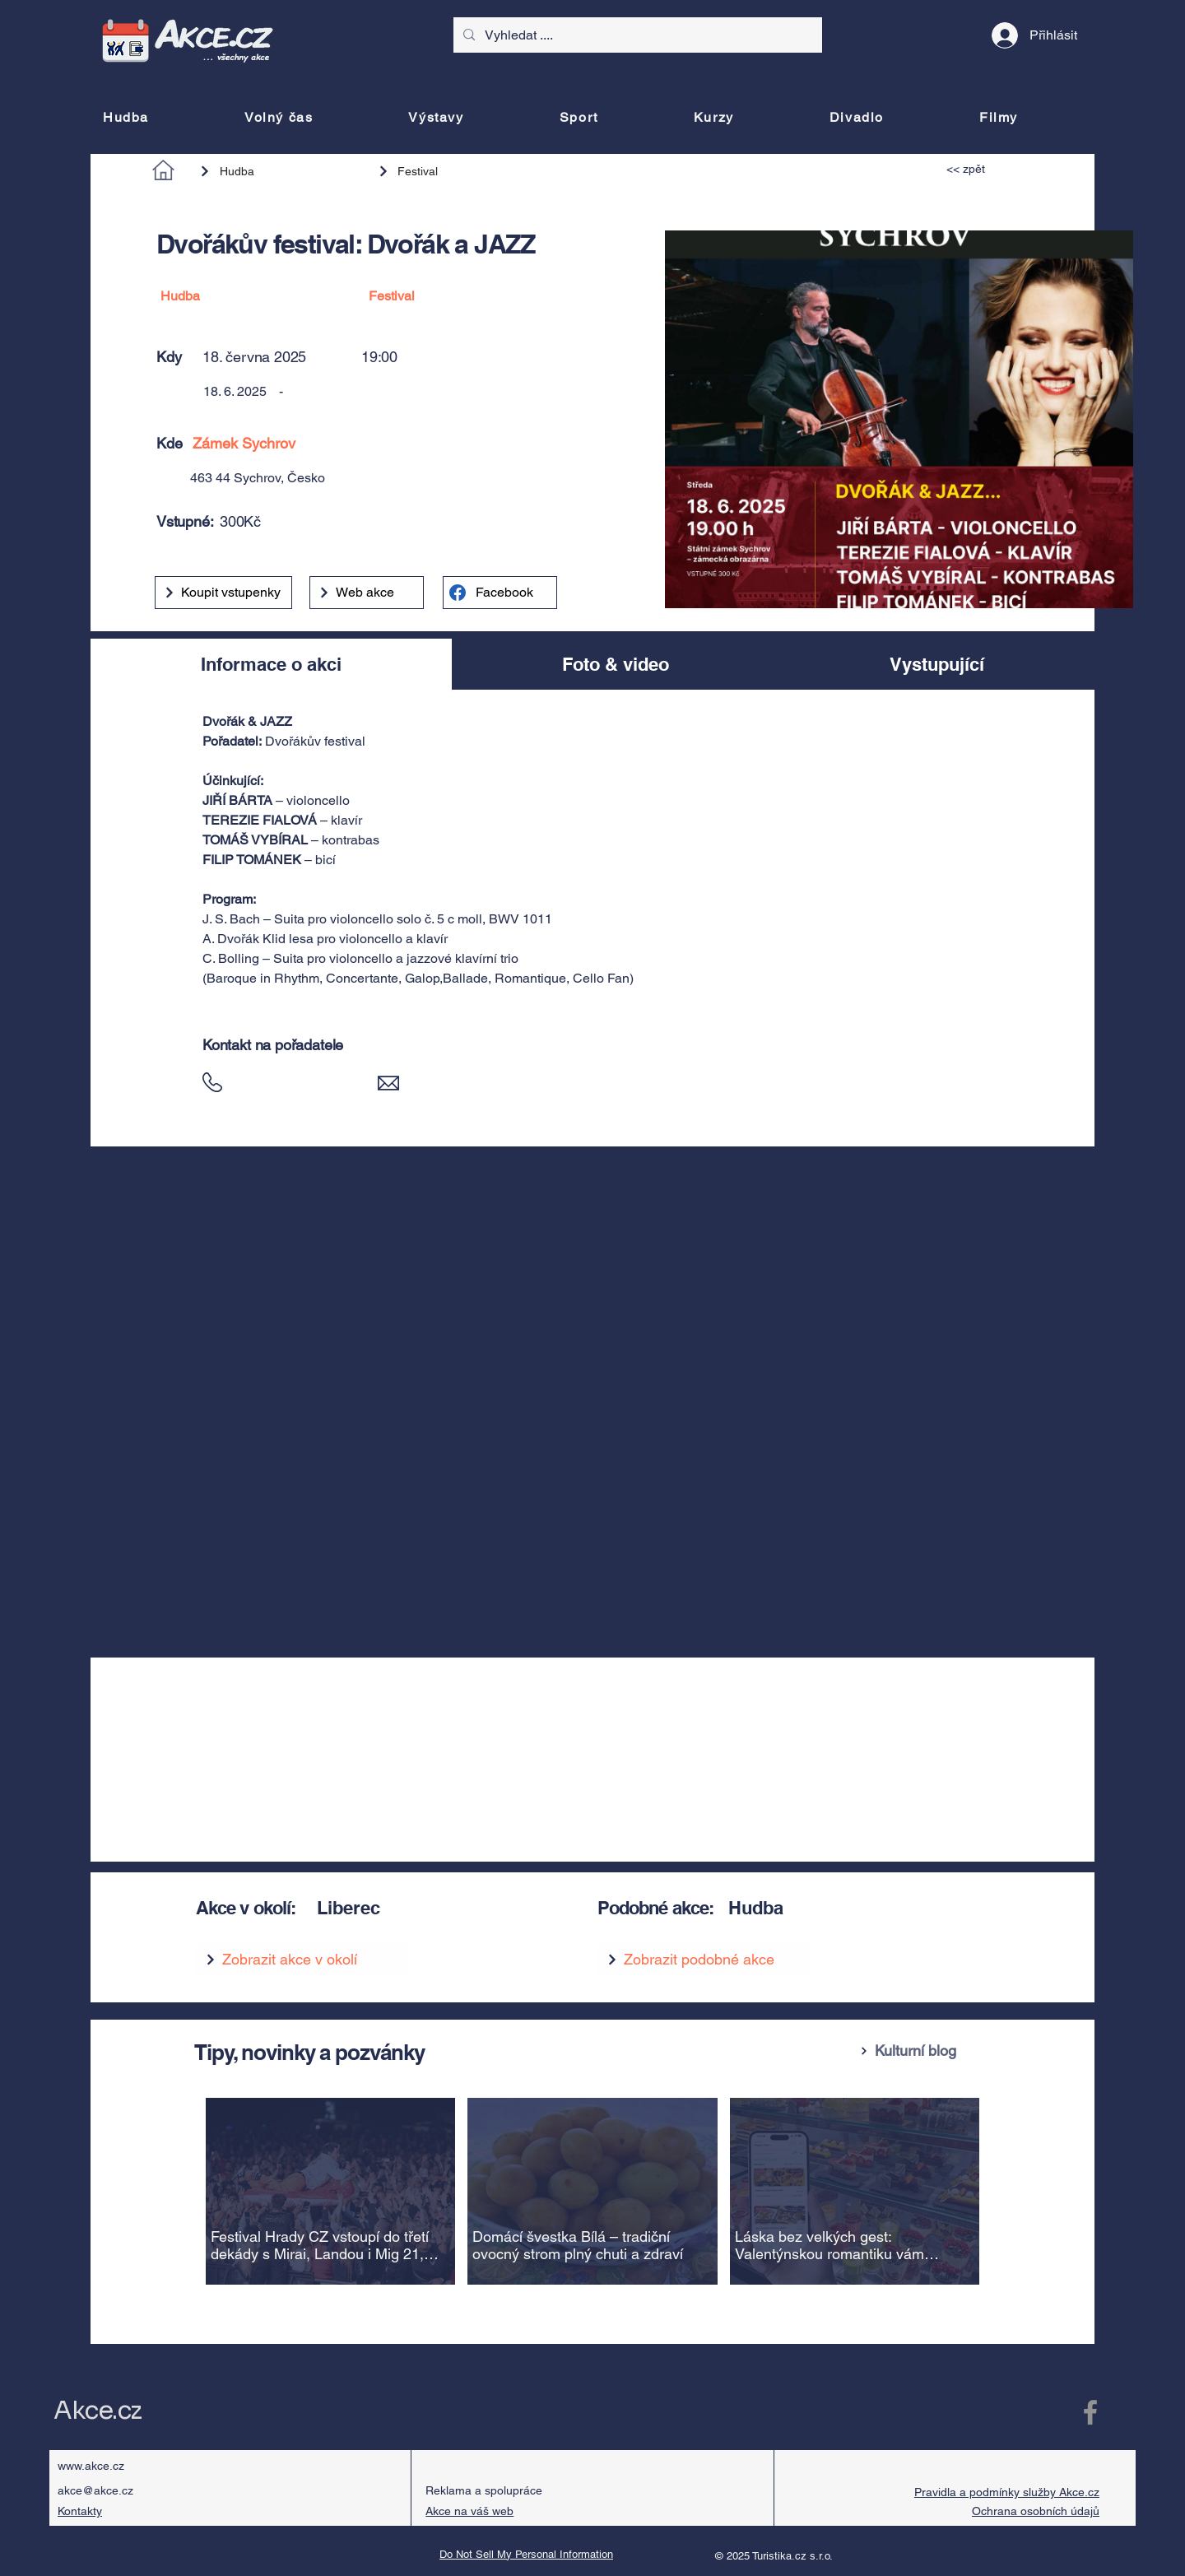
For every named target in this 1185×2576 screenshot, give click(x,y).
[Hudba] (280, 171)
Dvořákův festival (315, 741)
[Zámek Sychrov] (407, 443)
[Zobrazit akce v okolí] (301, 1959)
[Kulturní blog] (921, 2050)
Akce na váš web (469, 2511)
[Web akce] (366, 592)
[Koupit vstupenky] (223, 592)
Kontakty (80, 2511)
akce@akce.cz (95, 2490)
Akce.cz (97, 2410)
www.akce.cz (91, 2465)
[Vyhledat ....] (636, 35)
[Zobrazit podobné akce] (703, 1959)
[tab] (271, 664)
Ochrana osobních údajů (1035, 2511)
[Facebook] (500, 592)
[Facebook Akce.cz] (1090, 2412)
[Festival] (450, 171)
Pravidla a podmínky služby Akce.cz (1006, 2492)
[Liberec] (437, 1908)
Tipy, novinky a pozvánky (309, 2052)
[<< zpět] (984, 169)
